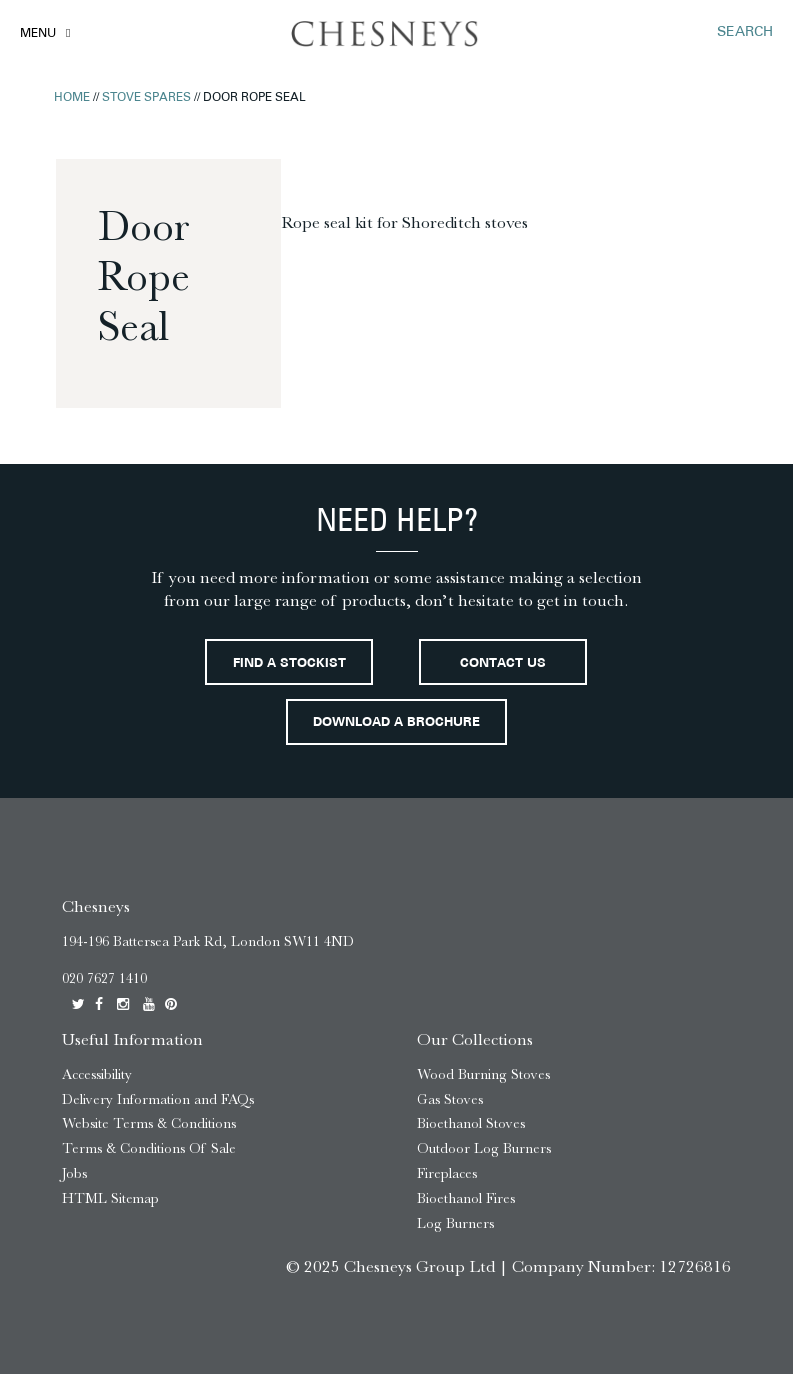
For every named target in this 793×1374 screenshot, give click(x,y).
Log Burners (455, 1223)
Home (72, 98)
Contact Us (503, 664)
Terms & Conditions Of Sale (149, 1148)
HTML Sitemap (110, 1198)
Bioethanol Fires (466, 1198)
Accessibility (97, 1074)
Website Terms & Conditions (149, 1123)
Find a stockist (289, 664)
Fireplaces (447, 1173)
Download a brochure (396, 723)
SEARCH (745, 32)
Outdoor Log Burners (484, 1148)
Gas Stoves (450, 1099)
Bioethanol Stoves (471, 1123)
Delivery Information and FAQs (158, 1099)
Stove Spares (146, 98)
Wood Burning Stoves (483, 1074)
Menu (38, 34)
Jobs (74, 1173)
